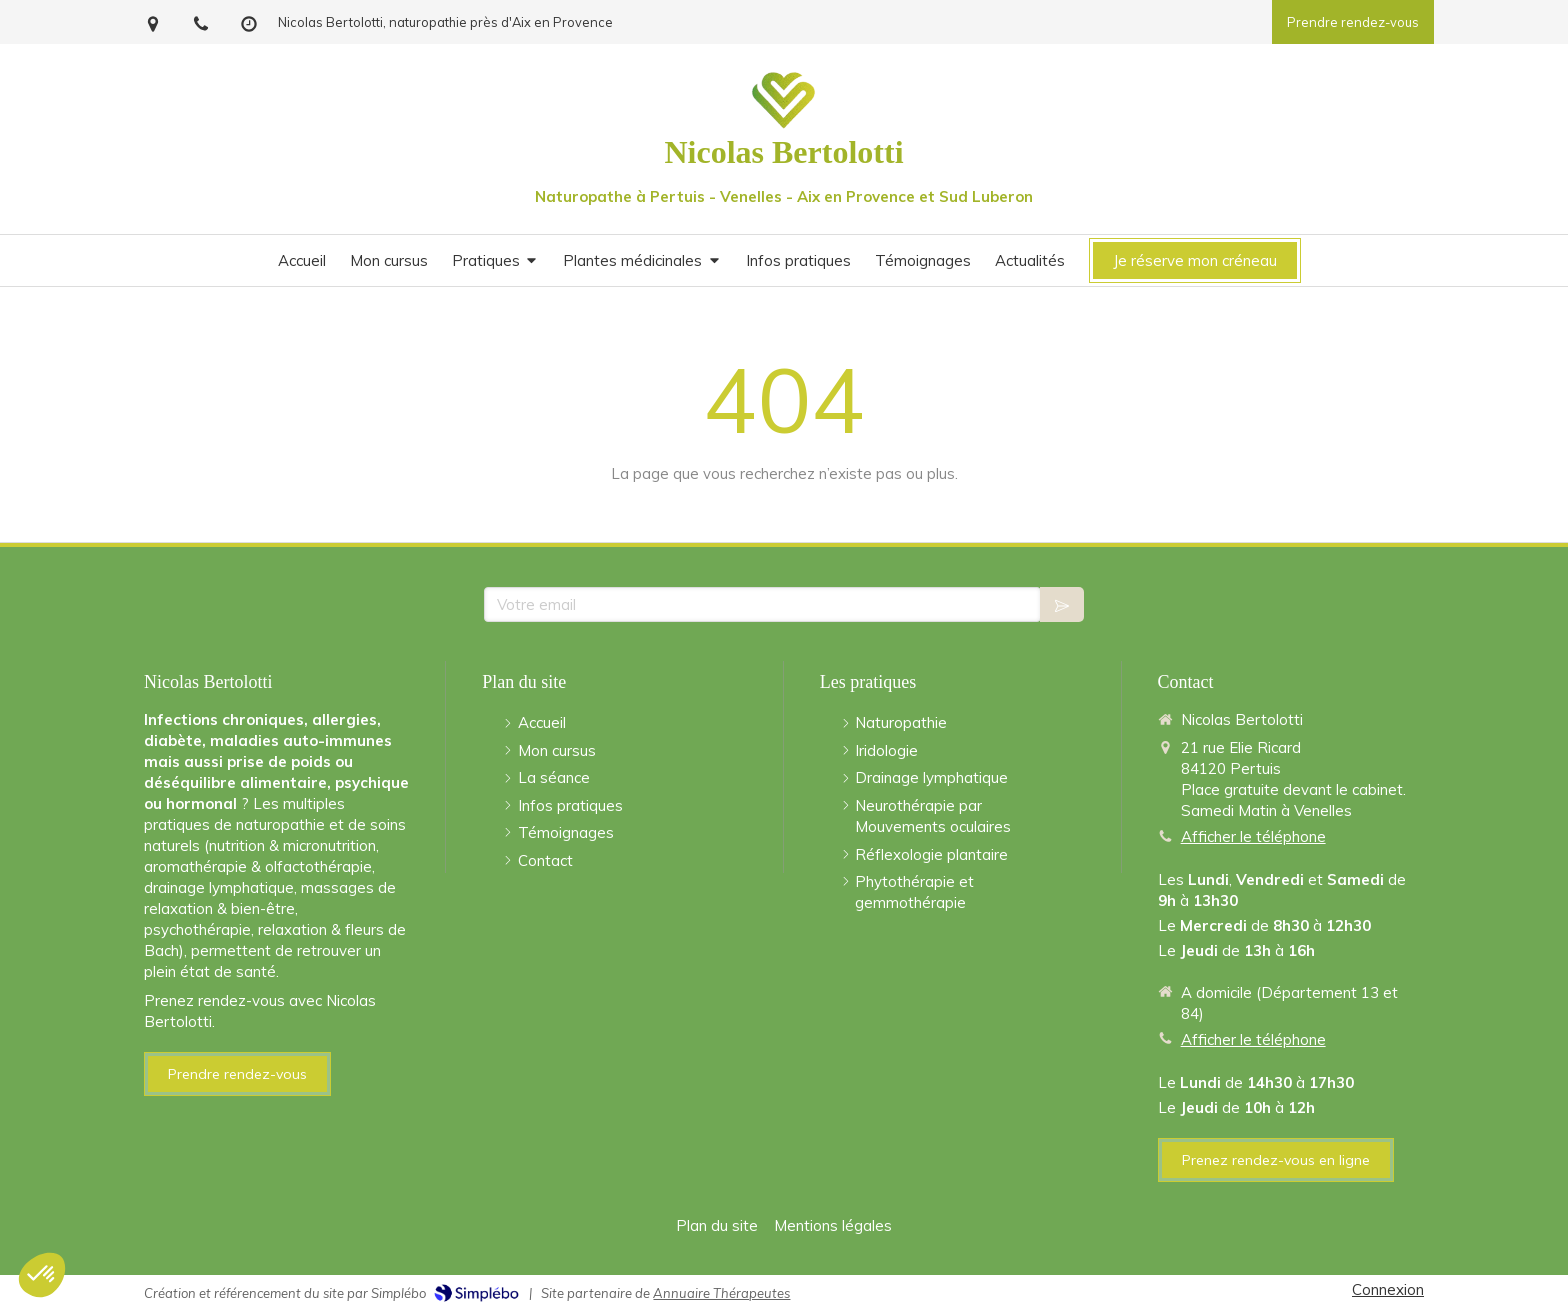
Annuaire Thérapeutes (721, 1293)
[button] (42, 1275)
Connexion (1388, 1289)
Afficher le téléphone (1253, 836)
